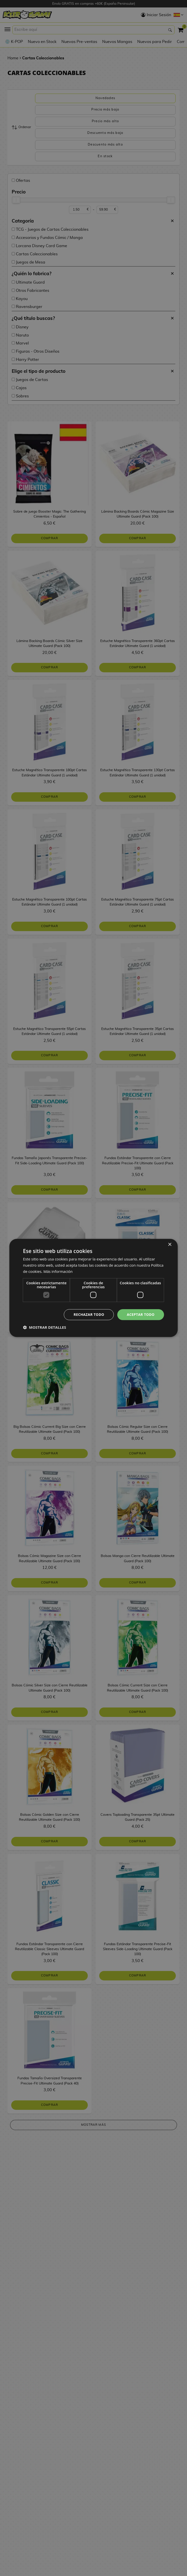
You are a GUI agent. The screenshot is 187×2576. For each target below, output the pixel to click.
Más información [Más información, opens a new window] (57, 1271)
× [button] (169, 1245)
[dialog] (93, 1288)
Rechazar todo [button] (89, 1314)
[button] (44, 1327)
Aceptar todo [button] (140, 1314)
